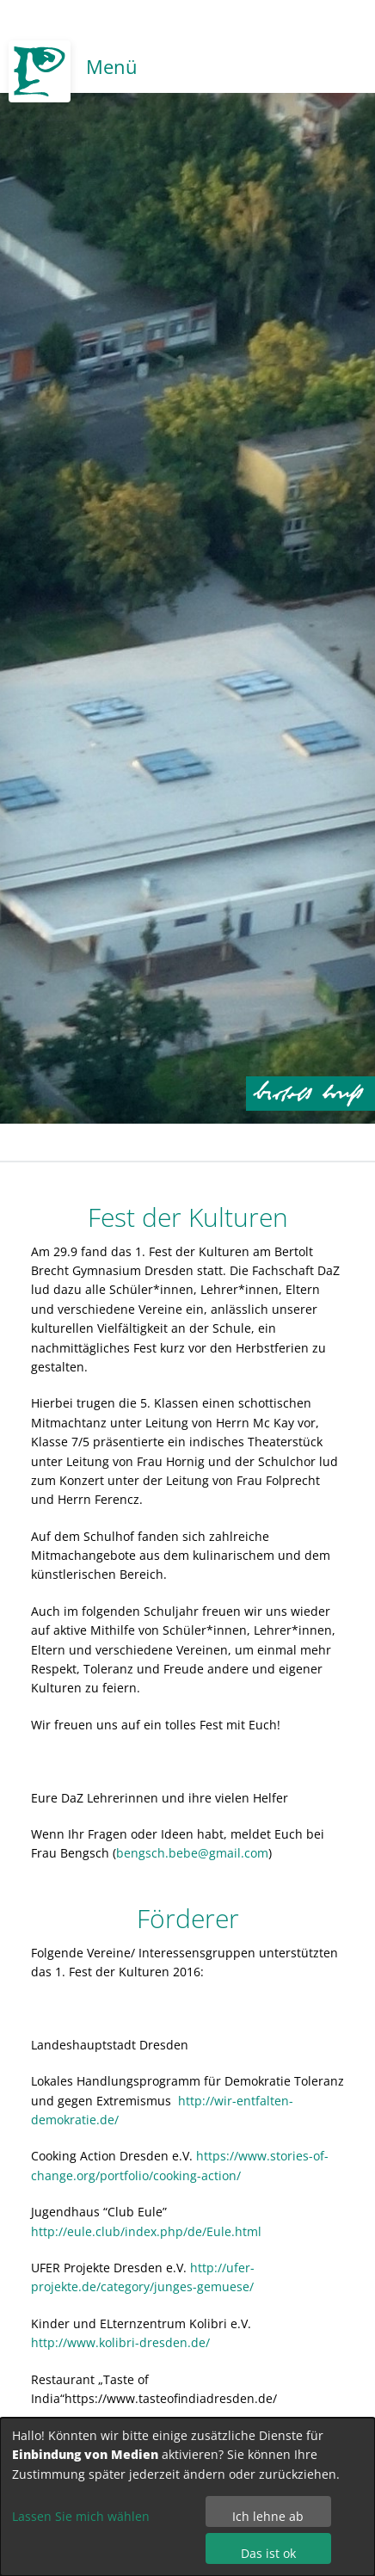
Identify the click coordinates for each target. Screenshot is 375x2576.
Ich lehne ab (268, 2516)
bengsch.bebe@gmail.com (192, 1853)
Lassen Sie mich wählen (81, 2516)
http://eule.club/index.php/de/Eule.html (146, 2231)
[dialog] (187, 2497)
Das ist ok (268, 2553)
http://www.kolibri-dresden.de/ (120, 2342)
